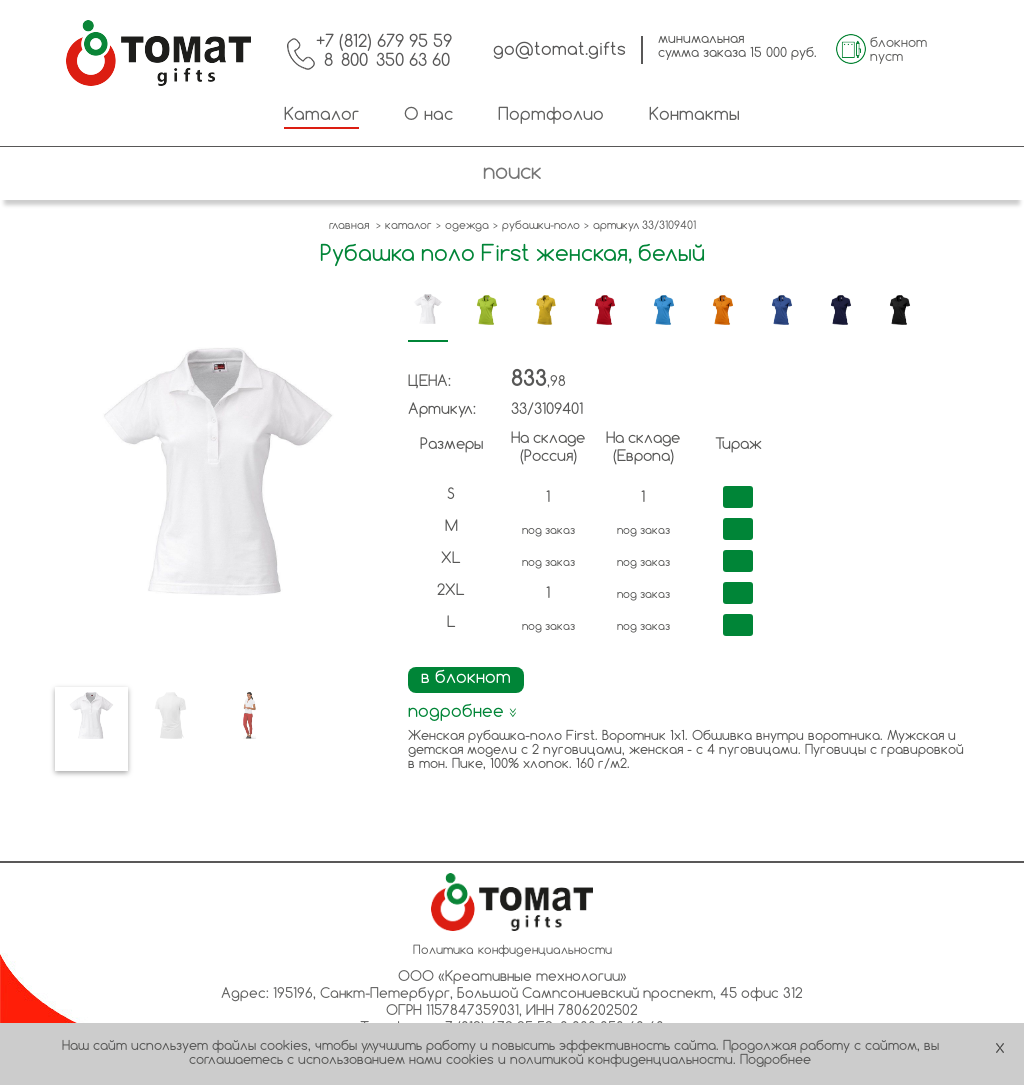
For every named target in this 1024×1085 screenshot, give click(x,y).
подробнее (462, 712)
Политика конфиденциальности (512, 951)
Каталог (321, 115)
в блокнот (466, 678)
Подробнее (775, 1060)
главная (349, 226)
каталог (408, 226)
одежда (467, 226)
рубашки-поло (541, 226)
